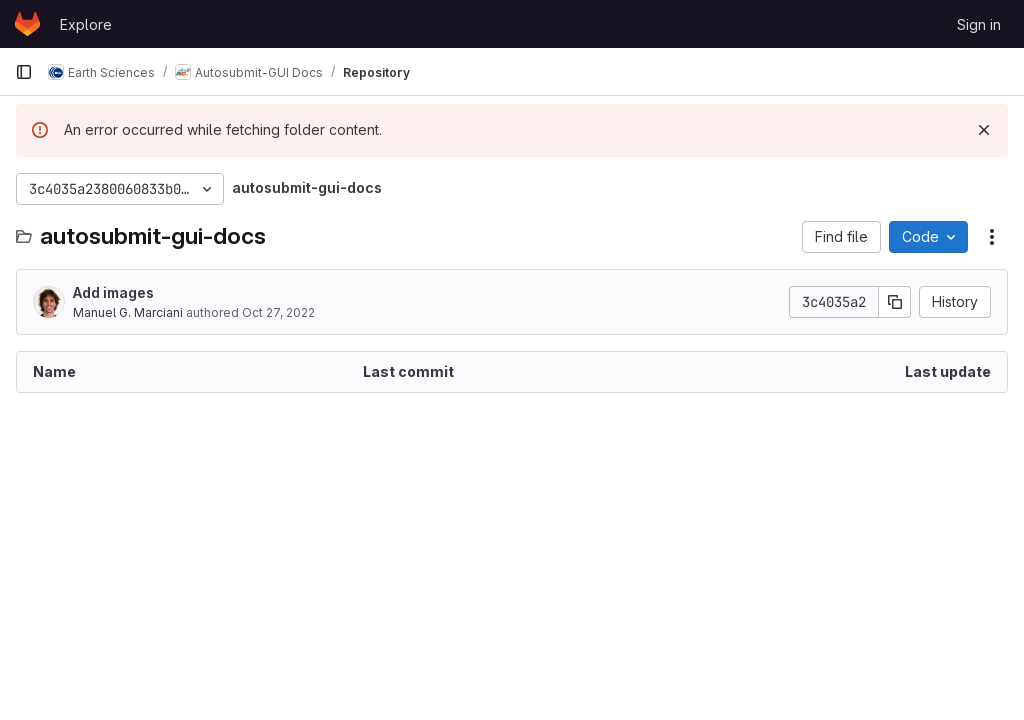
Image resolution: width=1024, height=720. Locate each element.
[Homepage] (27, 24)
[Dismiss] (984, 130)
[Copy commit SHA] (895, 302)
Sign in (979, 24)
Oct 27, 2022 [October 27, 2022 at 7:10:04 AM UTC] (278, 312)
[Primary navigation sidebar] (24, 72)
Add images (113, 292)
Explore (86, 24)
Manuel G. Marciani (128, 312)
